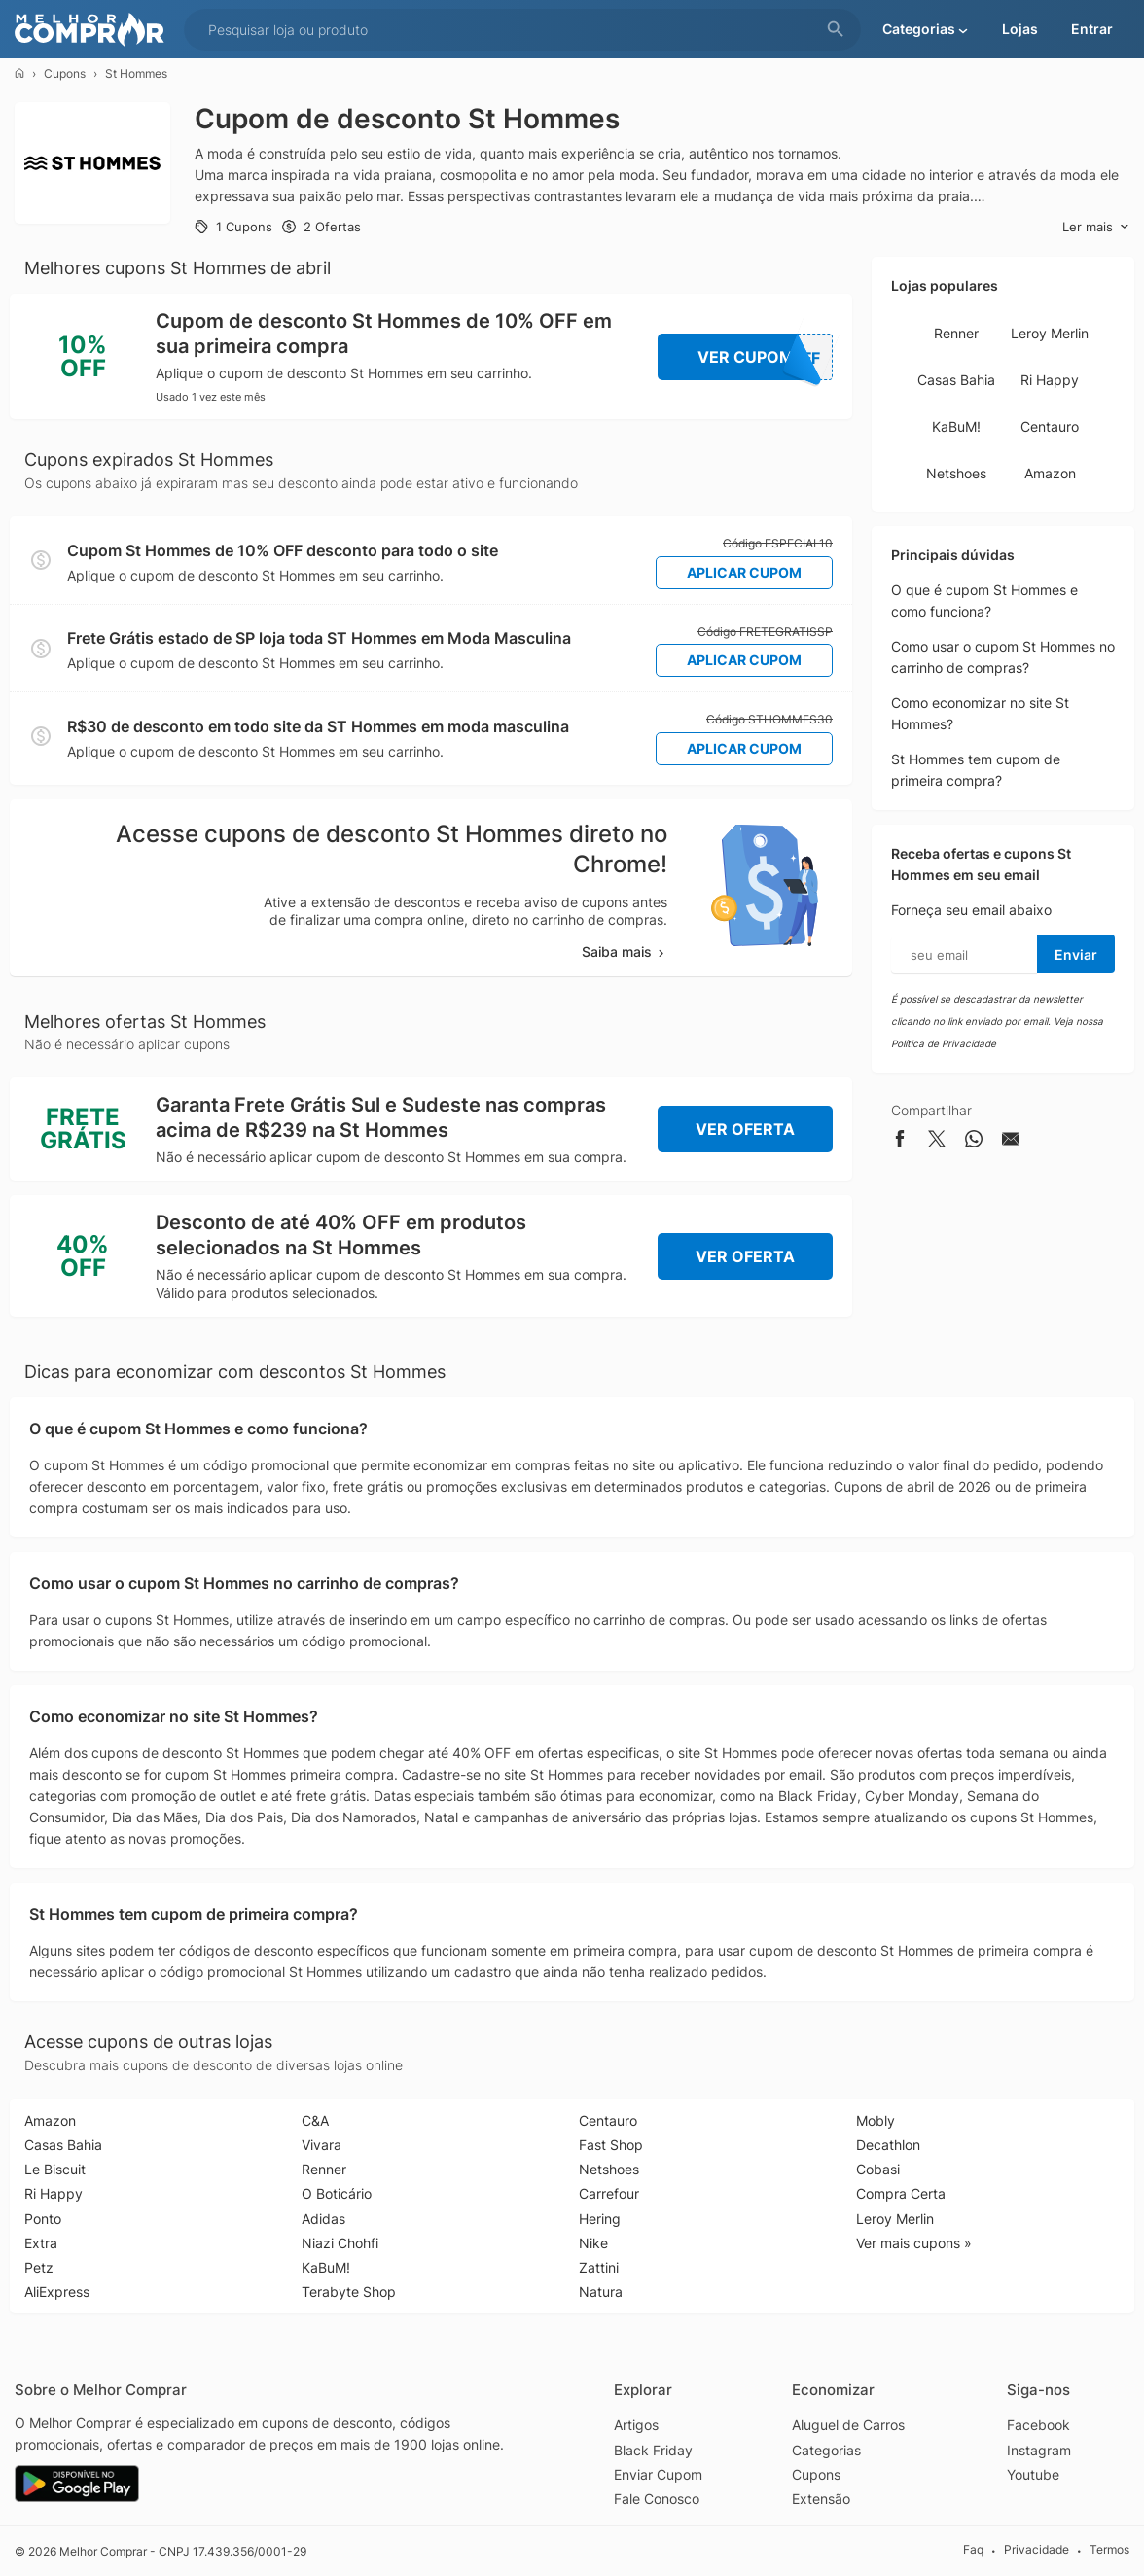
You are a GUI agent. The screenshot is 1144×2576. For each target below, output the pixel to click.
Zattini (599, 2267)
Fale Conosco (656, 2498)
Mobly (875, 2120)
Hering (600, 2218)
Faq (973, 2550)
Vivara (321, 2144)
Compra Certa (901, 2193)
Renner (956, 333)
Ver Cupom (765, 357)
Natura (601, 2291)
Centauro (1049, 426)
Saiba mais (624, 951)
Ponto (42, 2218)
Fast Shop (611, 2144)
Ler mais (1095, 227)
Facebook (1038, 2425)
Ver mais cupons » (914, 2243)
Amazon (1050, 473)
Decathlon (888, 2144)
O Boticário (337, 2193)
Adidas (323, 2218)
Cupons (65, 73)
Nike (593, 2243)
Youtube (1033, 2474)
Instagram (1039, 2450)
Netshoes (956, 473)
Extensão (821, 2498)
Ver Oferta (745, 1129)
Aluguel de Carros (848, 2425)
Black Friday (653, 2450)
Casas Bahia (956, 379)
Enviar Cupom (658, 2474)
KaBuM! (956, 426)
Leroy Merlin (1050, 333)
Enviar (1076, 954)
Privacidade (1036, 2550)
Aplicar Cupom (744, 572)
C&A (315, 2120)
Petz (39, 2267)
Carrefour (609, 2193)
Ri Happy (1049, 379)
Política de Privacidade (943, 1043)
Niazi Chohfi (340, 2243)
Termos (1109, 2550)
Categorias (826, 2450)
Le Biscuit (55, 2169)
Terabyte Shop (349, 2291)
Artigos (636, 2425)
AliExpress (56, 2291)
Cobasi (878, 2169)
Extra (40, 2243)
